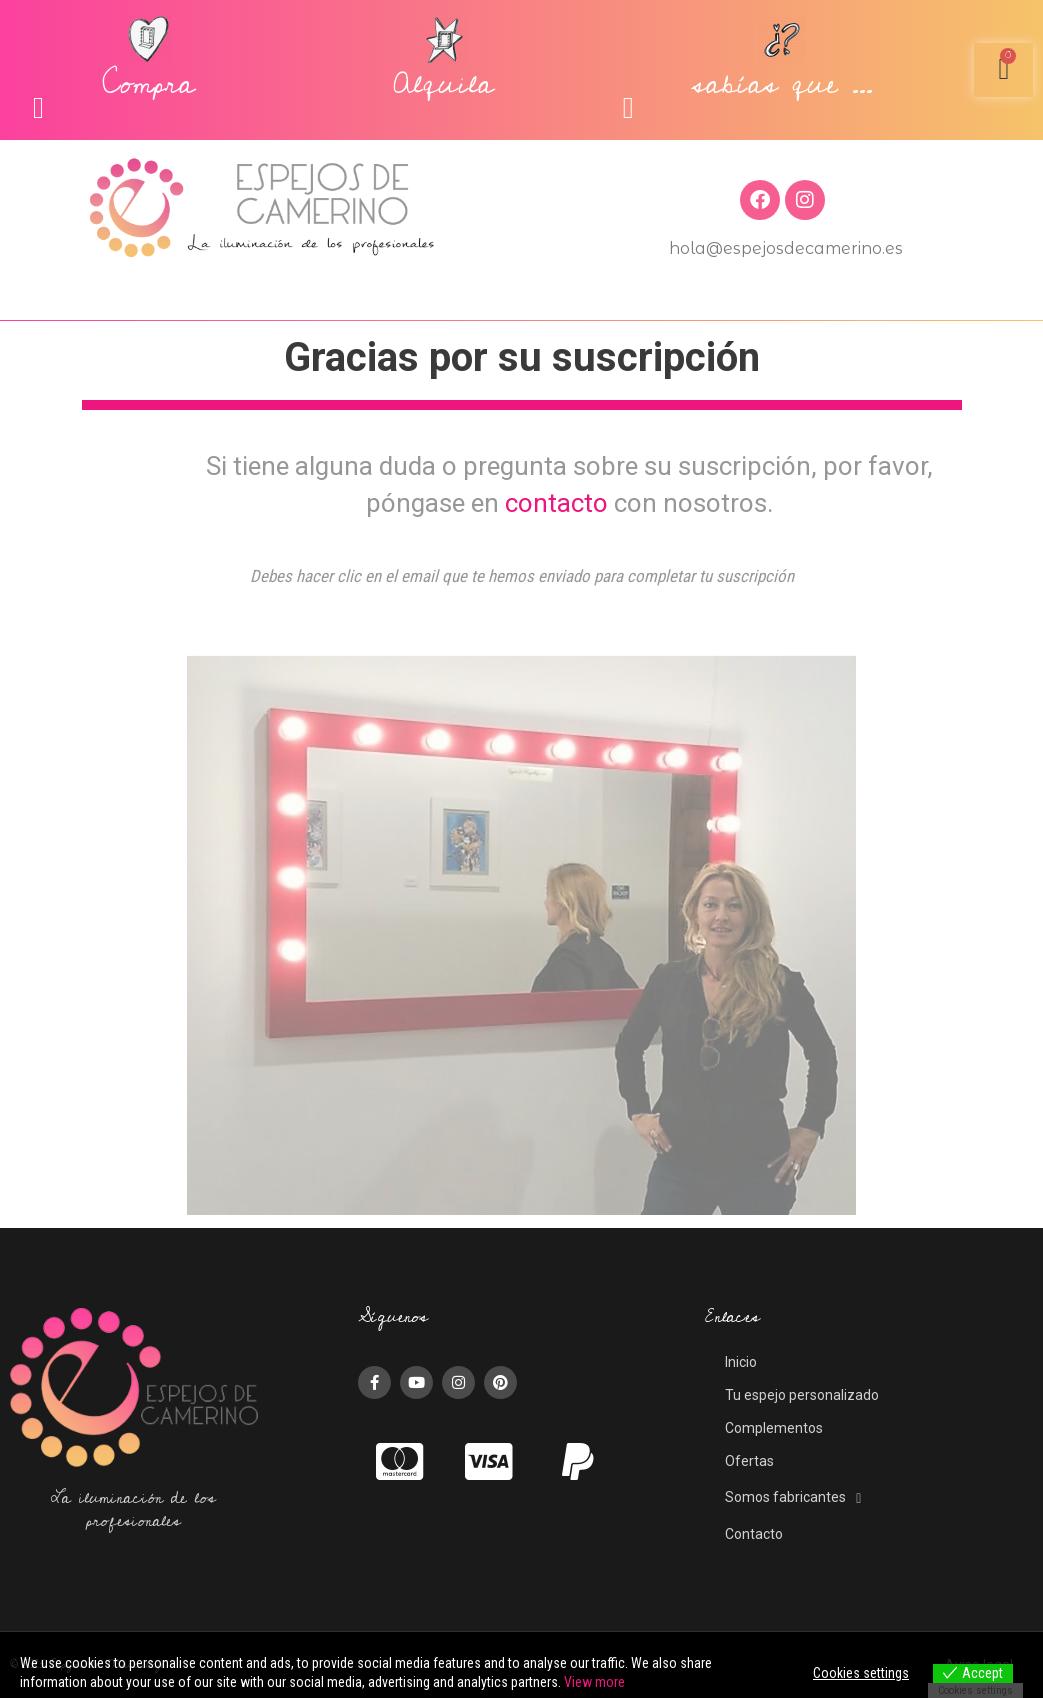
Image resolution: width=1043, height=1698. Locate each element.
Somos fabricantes (793, 1498)
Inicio (741, 1362)
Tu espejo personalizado (802, 1395)
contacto (556, 503)
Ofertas (749, 1461)
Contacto (754, 1534)
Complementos (774, 1428)
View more (594, 1682)
